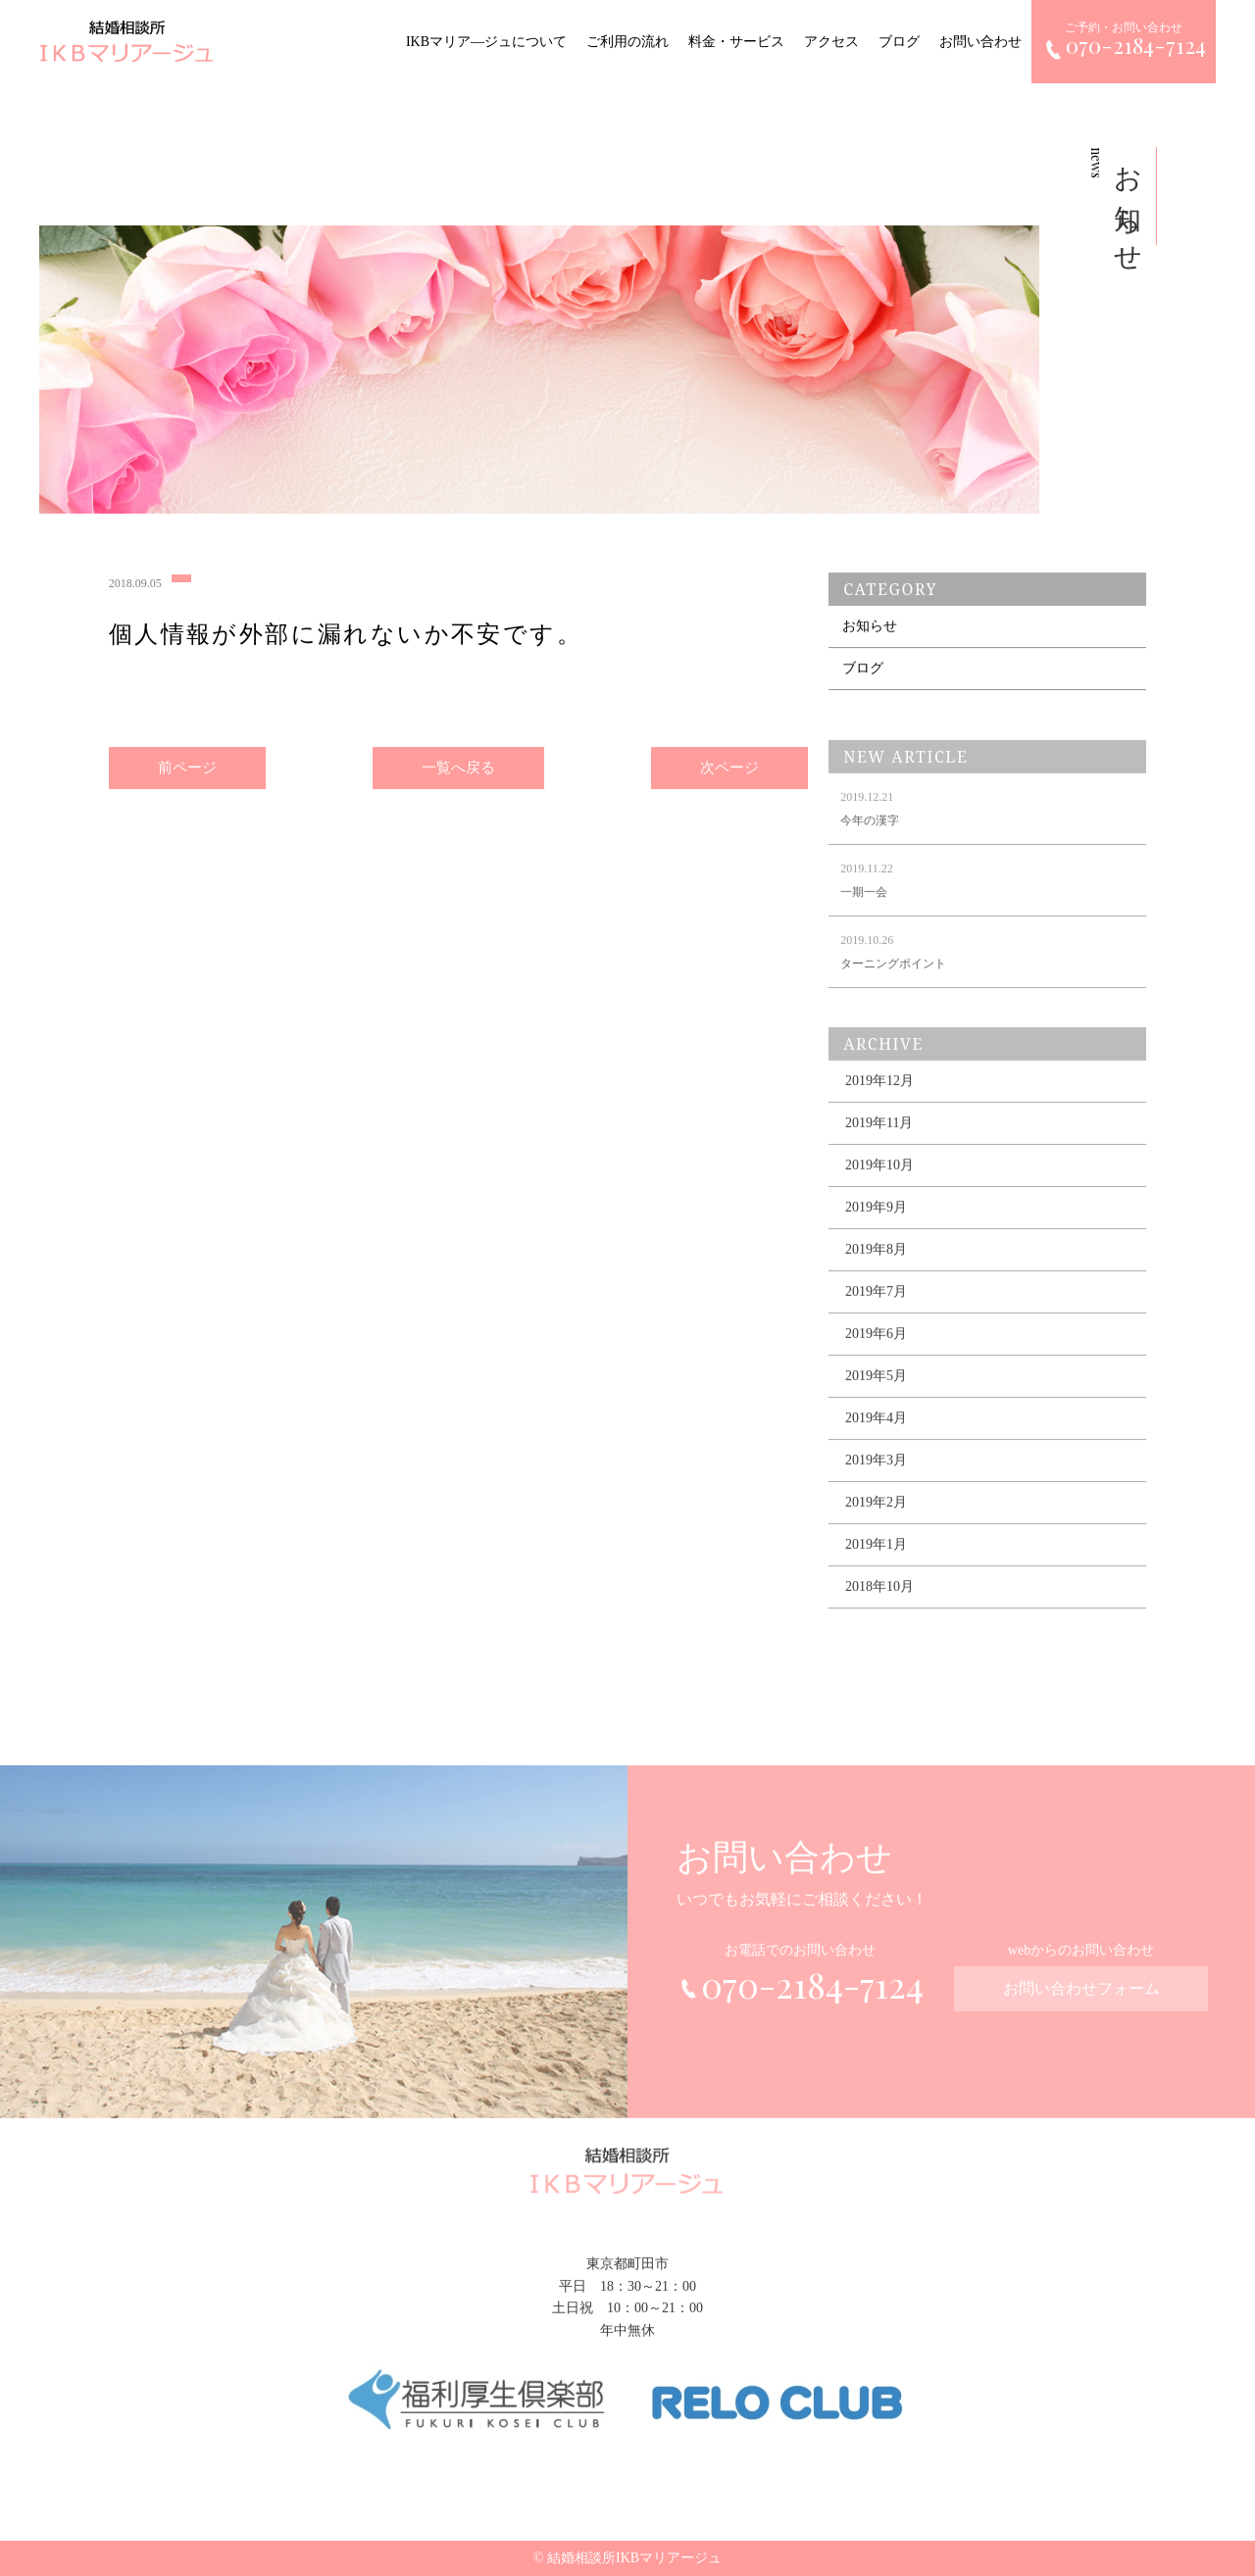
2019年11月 (879, 1139)
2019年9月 (876, 1223)
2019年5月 (876, 1392)
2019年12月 (879, 1097)
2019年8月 (876, 1266)
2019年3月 (876, 1476)
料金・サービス (736, 41)
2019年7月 (876, 1308)
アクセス (831, 41)
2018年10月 (879, 1603)
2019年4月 (876, 1434)
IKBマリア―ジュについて (486, 41)
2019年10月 (879, 1181)
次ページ (729, 770)
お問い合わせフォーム (1081, 2002)
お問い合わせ (980, 41)
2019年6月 (876, 1350)
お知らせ (869, 632)
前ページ (187, 770)
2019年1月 (876, 1561)
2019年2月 (876, 1518)
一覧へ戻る (458, 770)
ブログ (899, 41)
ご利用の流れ (627, 41)
